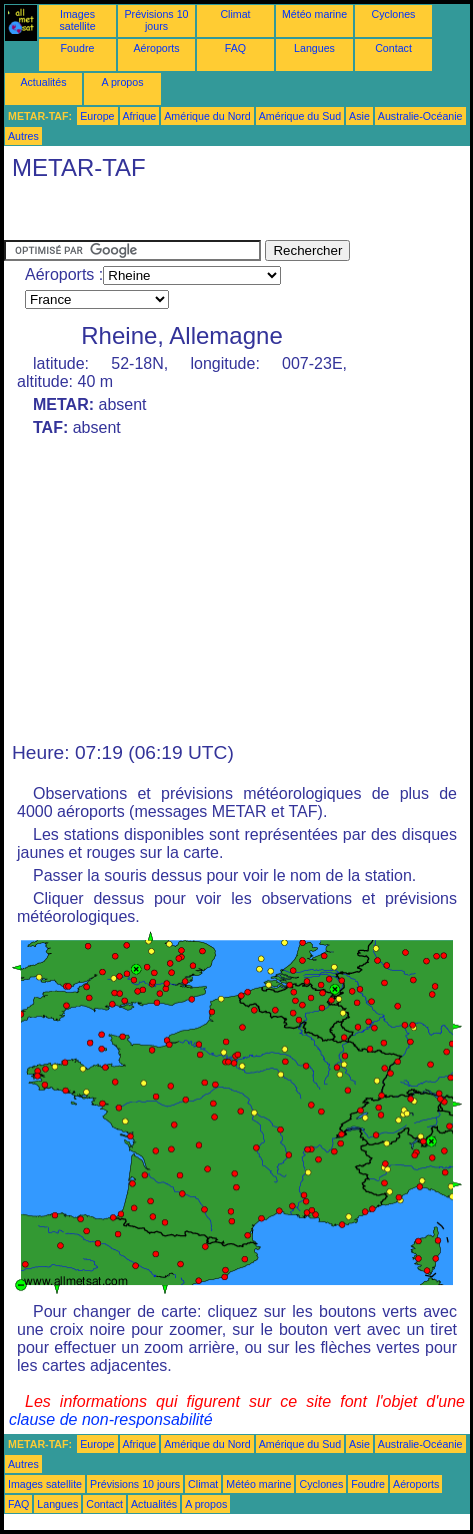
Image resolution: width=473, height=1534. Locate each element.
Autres (23, 136)
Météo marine (314, 14)
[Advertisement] (164, 215)
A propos (122, 82)
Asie (359, 116)
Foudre (78, 48)
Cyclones (394, 14)
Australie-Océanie (420, 116)
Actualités (43, 82)
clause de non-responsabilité (111, 1419)
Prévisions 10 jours (157, 20)
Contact (393, 48)
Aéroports (156, 48)
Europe (97, 116)
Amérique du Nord (207, 116)
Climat (235, 14)
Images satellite (77, 20)
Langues (314, 48)
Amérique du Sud (300, 116)
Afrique (140, 116)
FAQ (235, 48)
